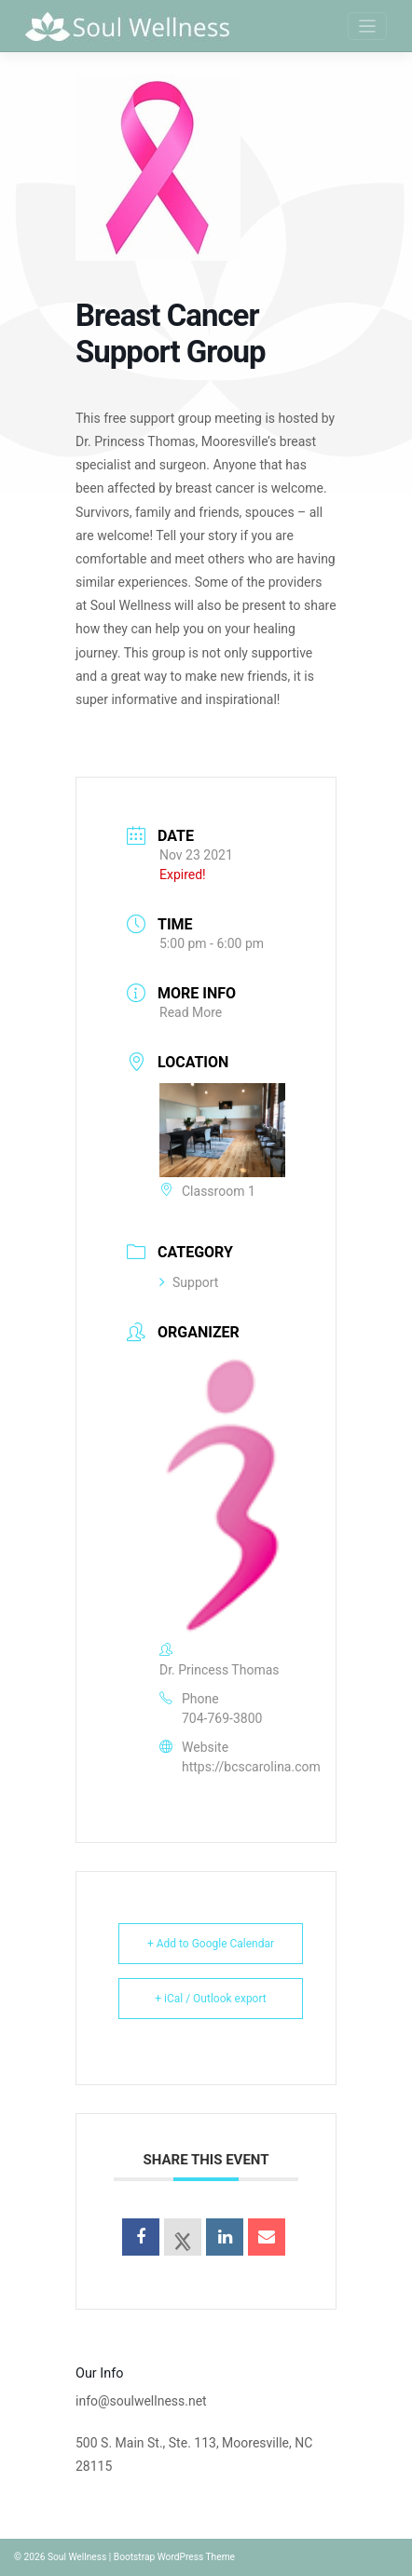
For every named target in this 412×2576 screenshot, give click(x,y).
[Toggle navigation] (368, 26)
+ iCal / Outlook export (211, 1998)
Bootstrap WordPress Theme (174, 2557)
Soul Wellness (77, 2557)
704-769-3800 (222, 1718)
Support (188, 1282)
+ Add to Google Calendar (210, 1943)
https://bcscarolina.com (251, 1766)
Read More (190, 1012)
